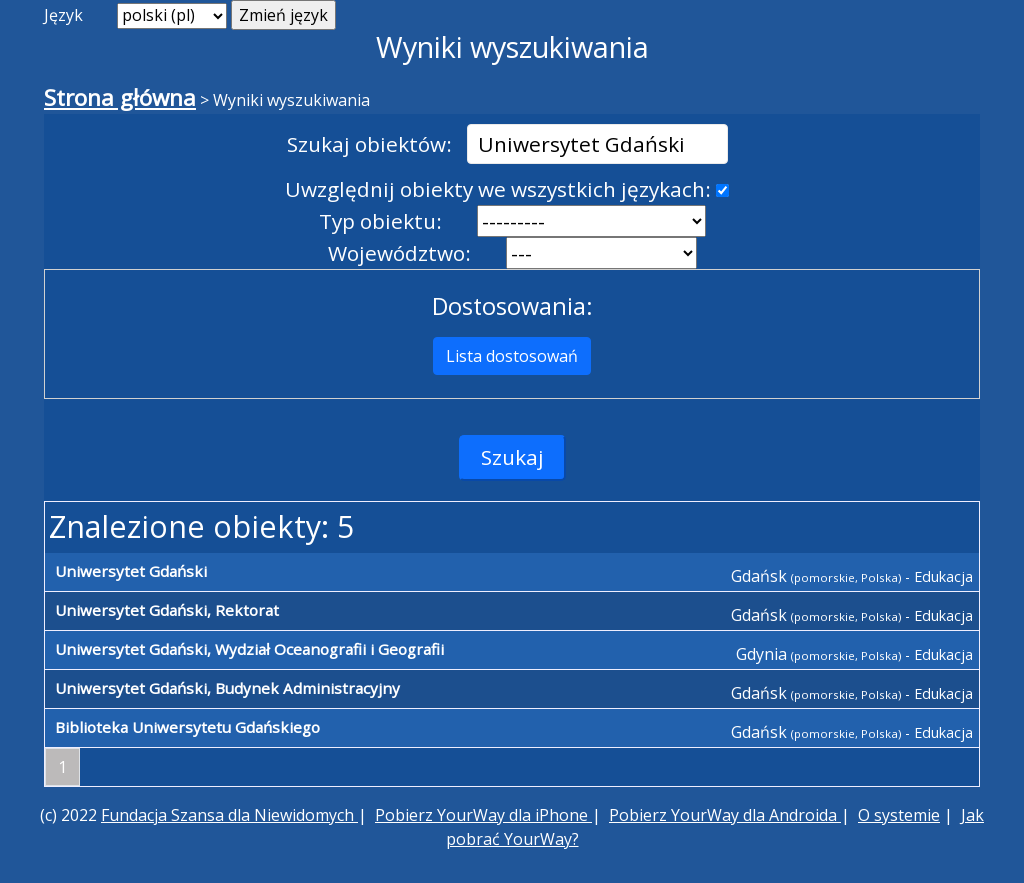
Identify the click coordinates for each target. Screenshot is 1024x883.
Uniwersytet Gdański (131, 571)
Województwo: (399, 253)
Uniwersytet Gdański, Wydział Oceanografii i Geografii (249, 649)
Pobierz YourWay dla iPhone (483, 815)
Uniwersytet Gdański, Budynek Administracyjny (227, 688)
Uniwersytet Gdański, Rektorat (167, 610)
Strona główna (120, 97)
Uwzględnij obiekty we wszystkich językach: (498, 189)
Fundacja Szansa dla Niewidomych (229, 815)
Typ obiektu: (380, 221)
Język (63, 15)
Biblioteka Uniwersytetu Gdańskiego (187, 727)
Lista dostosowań (512, 356)
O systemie (899, 815)
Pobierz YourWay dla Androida (725, 815)
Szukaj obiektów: (369, 144)
